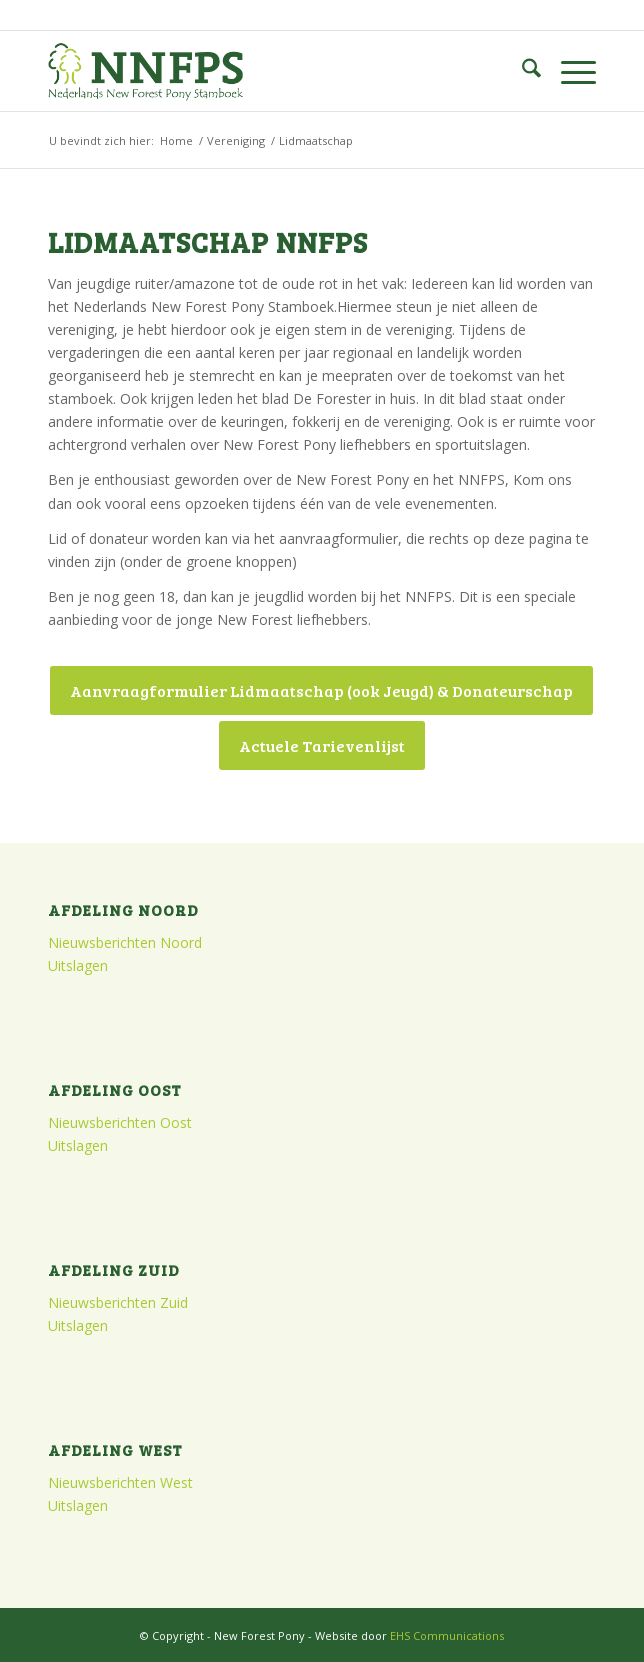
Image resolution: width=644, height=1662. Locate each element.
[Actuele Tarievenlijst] (322, 745)
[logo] (267, 71)
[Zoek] (521, 71)
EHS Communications (447, 1635)
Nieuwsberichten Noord (125, 942)
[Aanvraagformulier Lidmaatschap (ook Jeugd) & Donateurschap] (321, 690)
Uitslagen (78, 965)
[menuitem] (521, 71)
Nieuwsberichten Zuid (118, 1302)
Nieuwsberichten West (120, 1482)
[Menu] (568, 71)
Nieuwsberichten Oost (120, 1122)
